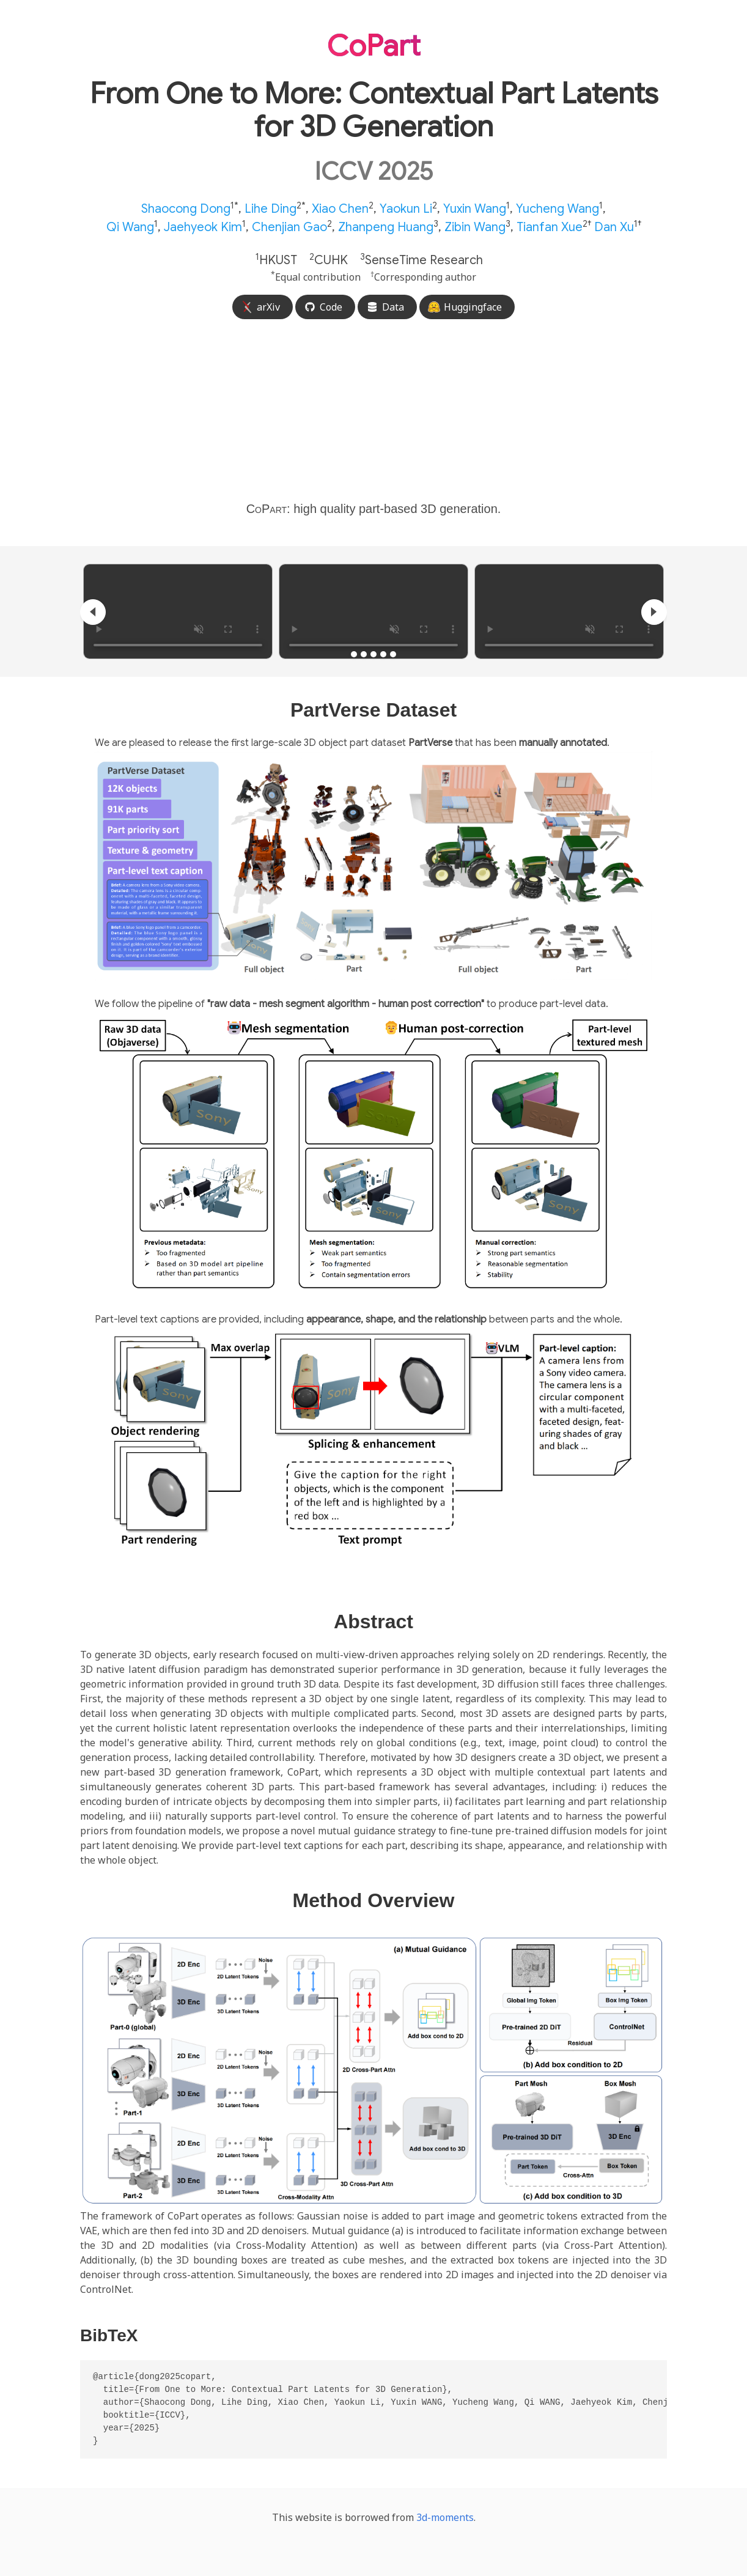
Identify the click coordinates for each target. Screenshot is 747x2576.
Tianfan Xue (550, 227)
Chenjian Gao (289, 227)
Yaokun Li (406, 208)
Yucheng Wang (557, 208)
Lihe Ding (270, 208)
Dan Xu (614, 227)
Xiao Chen (340, 208)
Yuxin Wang (474, 208)
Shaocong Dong (185, 208)
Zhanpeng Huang (385, 227)
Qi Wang (130, 227)
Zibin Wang (475, 227)
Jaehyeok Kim (203, 227)
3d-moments (445, 2517)
